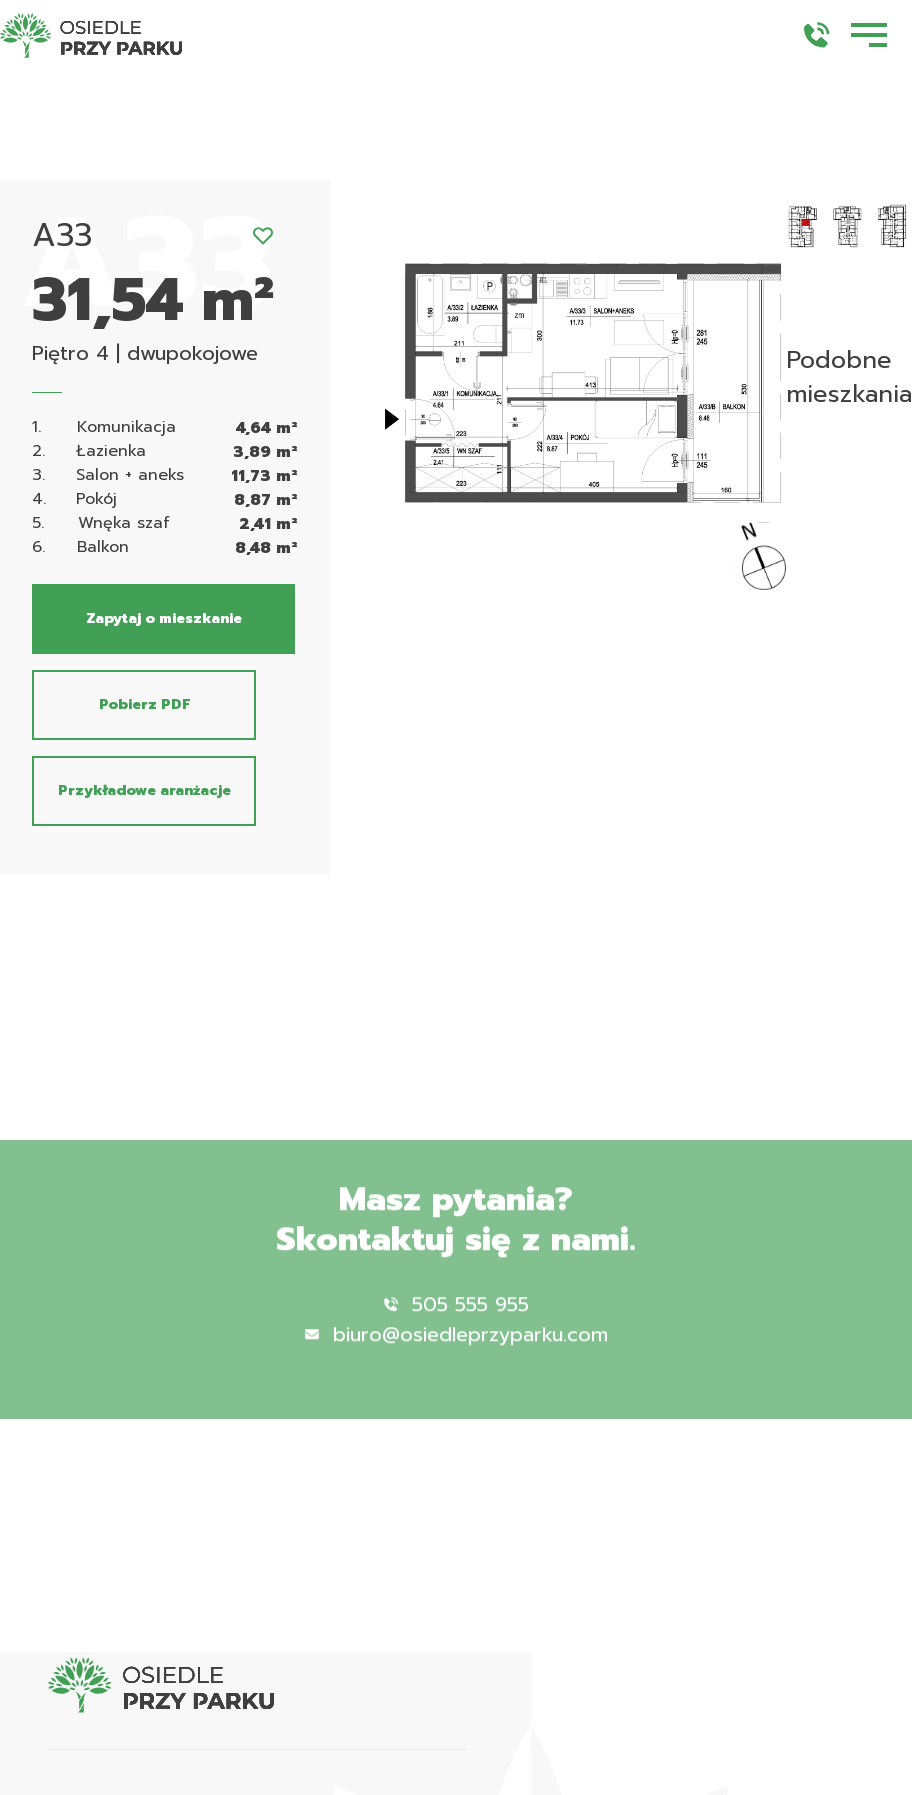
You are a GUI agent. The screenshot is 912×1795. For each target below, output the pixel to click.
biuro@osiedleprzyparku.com (456, 1359)
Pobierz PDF (144, 704)
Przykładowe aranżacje (144, 790)
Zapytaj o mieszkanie (164, 618)
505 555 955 (456, 1329)
